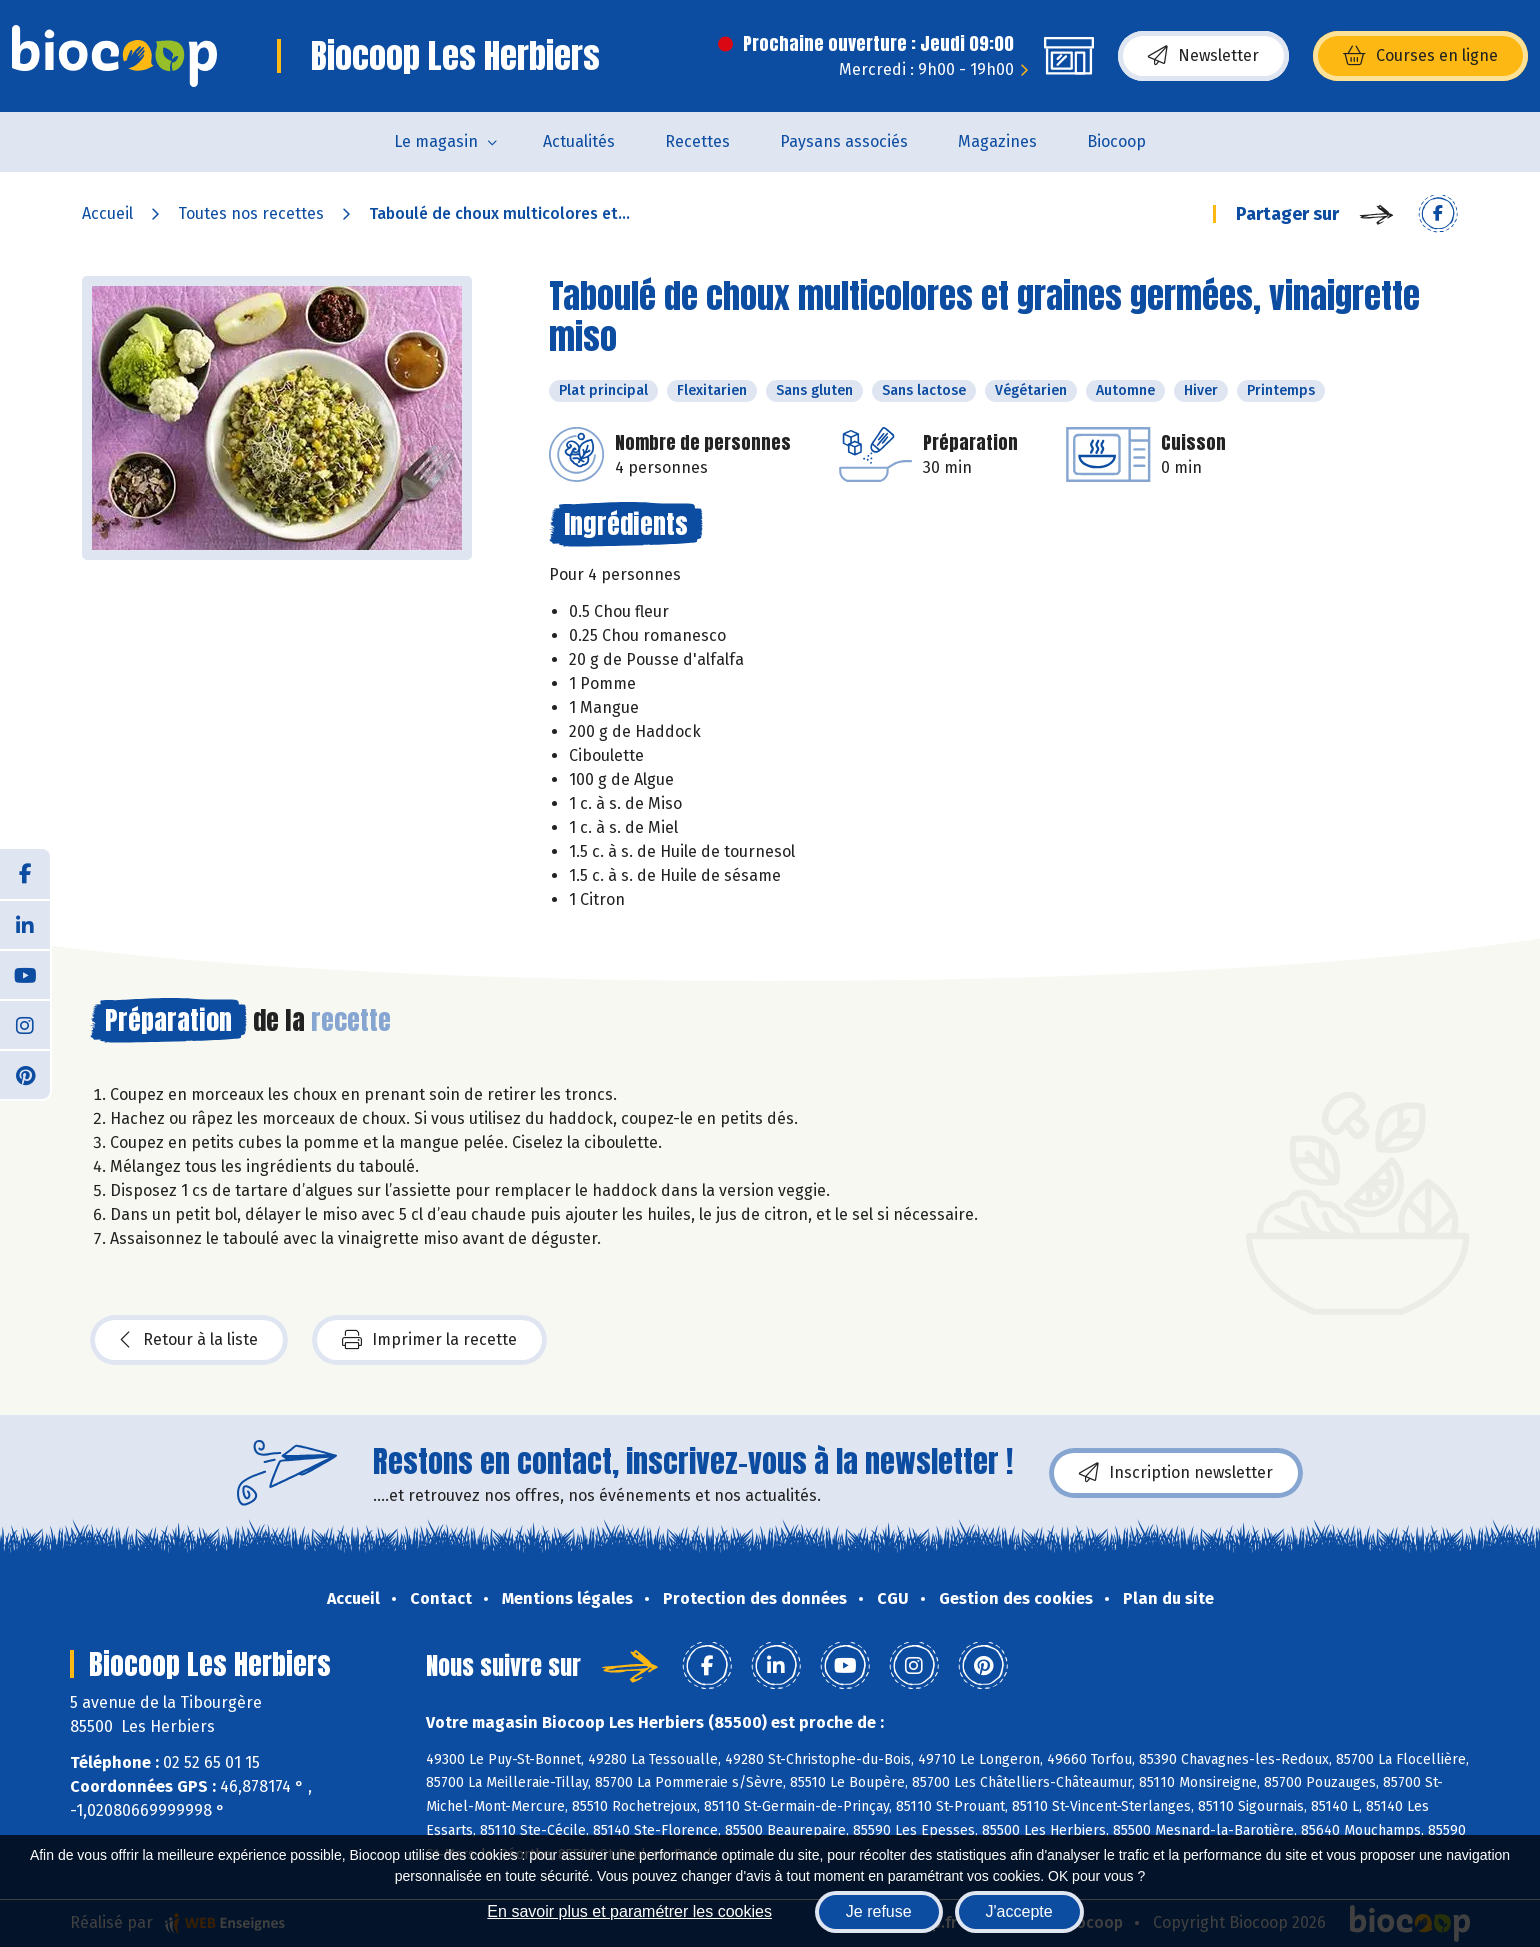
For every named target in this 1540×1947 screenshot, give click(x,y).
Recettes (697, 141)
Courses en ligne (1420, 56)
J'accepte (1019, 1911)
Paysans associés (844, 141)
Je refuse (879, 1911)
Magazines (997, 141)
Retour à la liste (189, 1340)
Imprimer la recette (429, 1340)
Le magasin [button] (436, 141)
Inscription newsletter (1176, 1473)
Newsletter (1203, 56)
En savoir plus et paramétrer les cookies (629, 1911)
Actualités (579, 141)
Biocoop (1116, 141)
